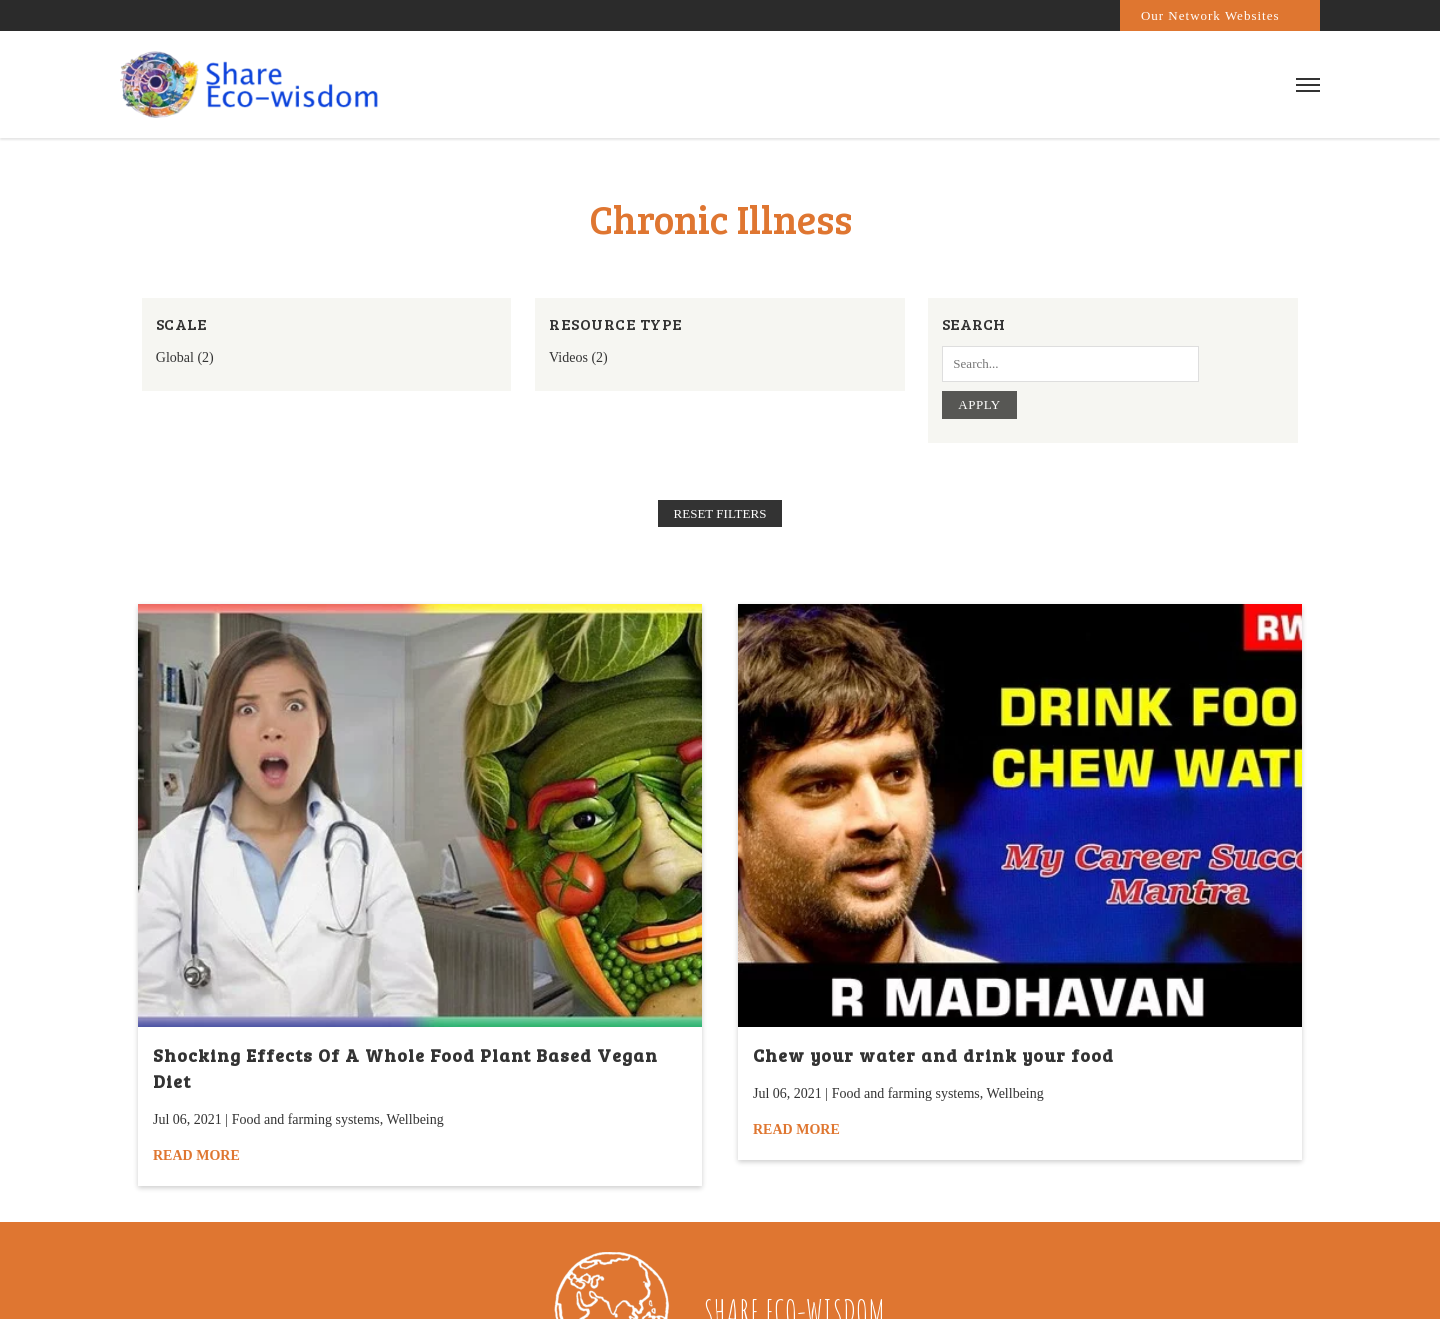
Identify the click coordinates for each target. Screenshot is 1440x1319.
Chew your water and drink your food (933, 1055)
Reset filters (720, 513)
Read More (196, 1155)
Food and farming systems (306, 1119)
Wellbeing (415, 1119)
